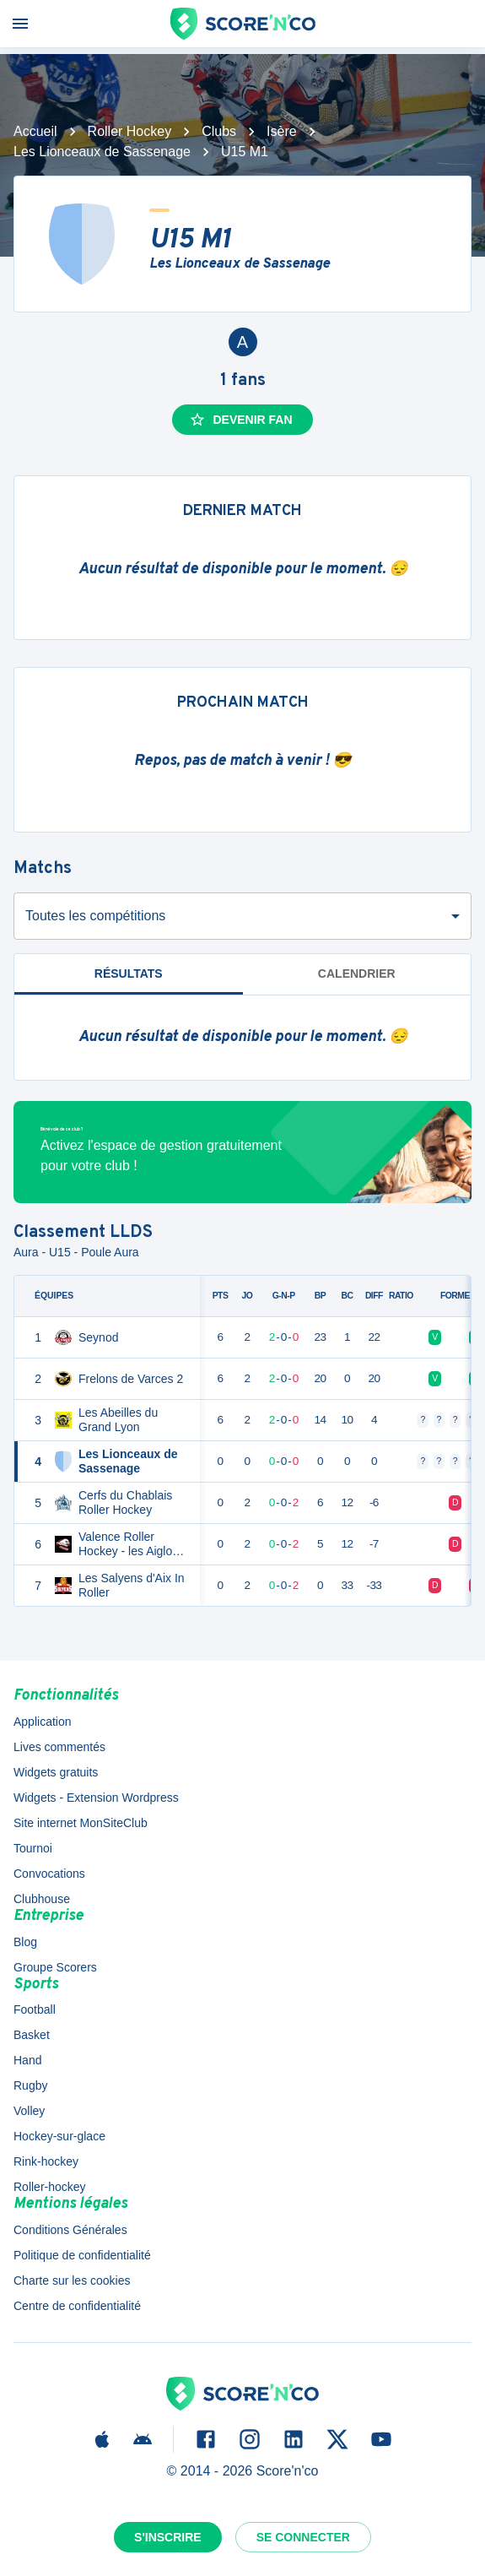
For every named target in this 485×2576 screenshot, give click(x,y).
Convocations (49, 1873)
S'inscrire (168, 2537)
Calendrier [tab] (357, 973)
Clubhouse (41, 1899)
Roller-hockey (49, 2187)
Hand (27, 2060)
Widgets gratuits (55, 1772)
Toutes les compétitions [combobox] (95, 915)
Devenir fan (240, 419)
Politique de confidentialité (82, 2255)
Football (34, 2009)
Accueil (35, 131)
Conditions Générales (70, 2230)
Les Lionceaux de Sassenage (102, 151)
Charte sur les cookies (72, 2280)
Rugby (30, 2085)
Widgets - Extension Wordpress (96, 1797)
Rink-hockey (45, 2161)
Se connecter (303, 2537)
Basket (31, 2035)
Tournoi (32, 1848)
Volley (29, 2111)
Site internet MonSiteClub (80, 1823)
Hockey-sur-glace (59, 2136)
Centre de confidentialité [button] (77, 2306)
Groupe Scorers (55, 1967)
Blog (25, 1942)
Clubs (219, 131)
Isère (282, 131)
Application (42, 1721)
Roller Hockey (130, 131)
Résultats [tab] (128, 973)
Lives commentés (59, 1747)
